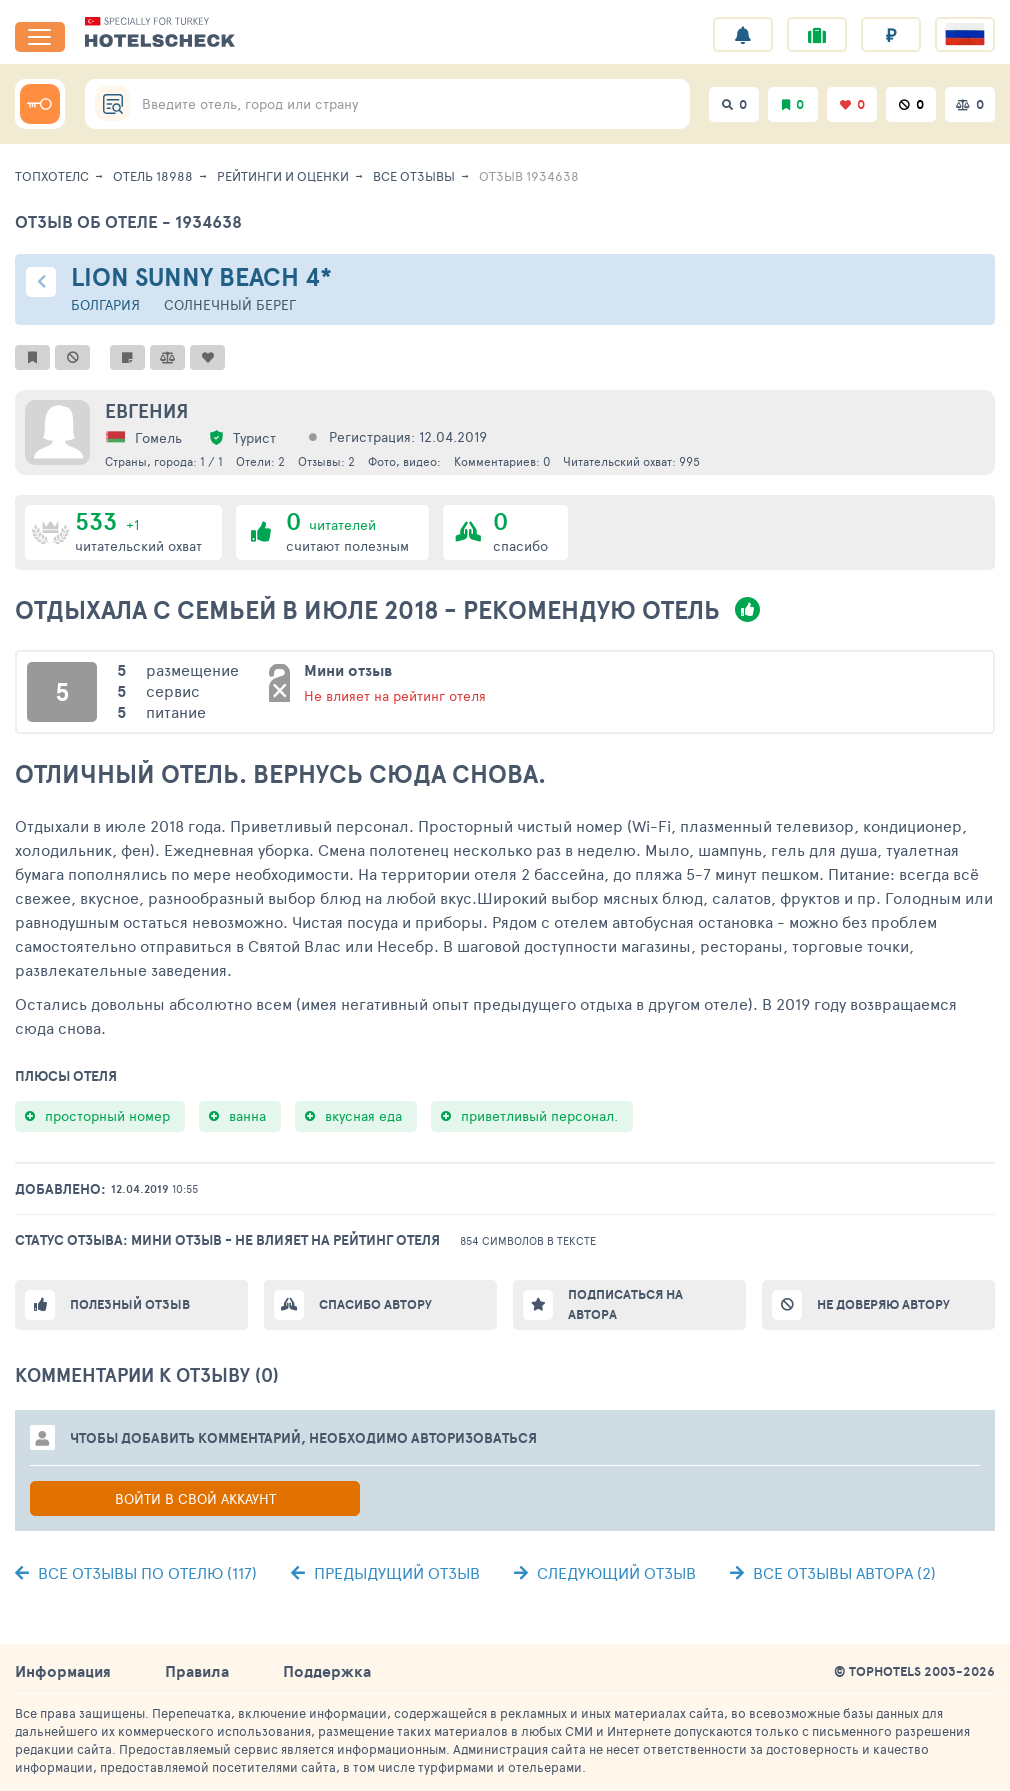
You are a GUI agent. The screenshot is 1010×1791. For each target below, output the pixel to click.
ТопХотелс (52, 176)
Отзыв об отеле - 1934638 (128, 221)
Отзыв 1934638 (529, 176)
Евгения (146, 411)
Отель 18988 (153, 176)
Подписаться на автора (625, 1304)
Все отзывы (414, 176)
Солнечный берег (230, 304)
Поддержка (327, 1671)
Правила (197, 1671)
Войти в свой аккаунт (195, 1498)
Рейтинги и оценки (283, 176)
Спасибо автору (375, 1304)
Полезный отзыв (130, 1304)
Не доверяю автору (883, 1304)
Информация (63, 1671)
